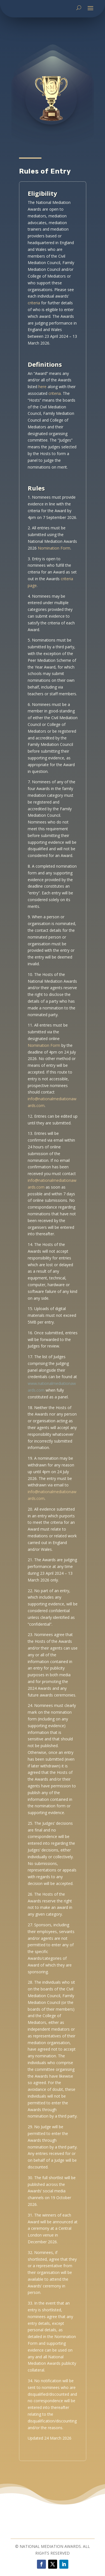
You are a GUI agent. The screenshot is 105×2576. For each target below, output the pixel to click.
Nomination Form (54, 587)
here (42, 426)
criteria (34, 342)
